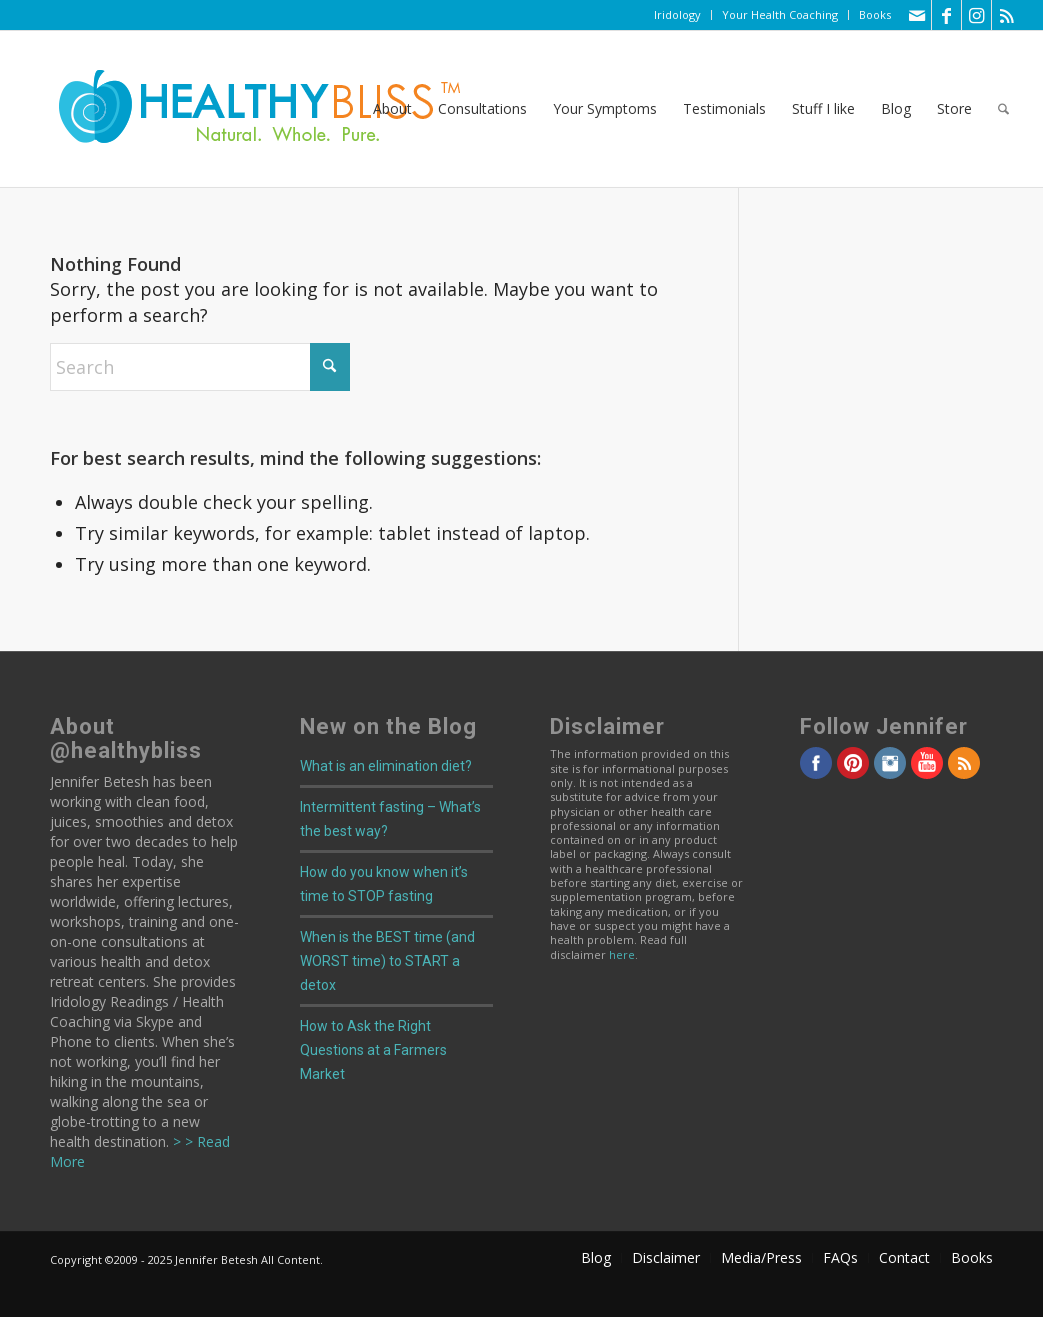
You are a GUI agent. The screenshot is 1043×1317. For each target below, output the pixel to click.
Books (875, 14)
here (622, 954)
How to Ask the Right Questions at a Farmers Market (373, 1050)
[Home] (246, 109)
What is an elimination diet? (386, 766)
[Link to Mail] (916, 15)
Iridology (677, 14)
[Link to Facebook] (946, 15)
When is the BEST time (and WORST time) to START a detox (387, 961)
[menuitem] (678, 15)
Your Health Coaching (780, 14)
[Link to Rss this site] (1007, 15)
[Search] (1003, 109)
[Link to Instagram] (976, 15)
